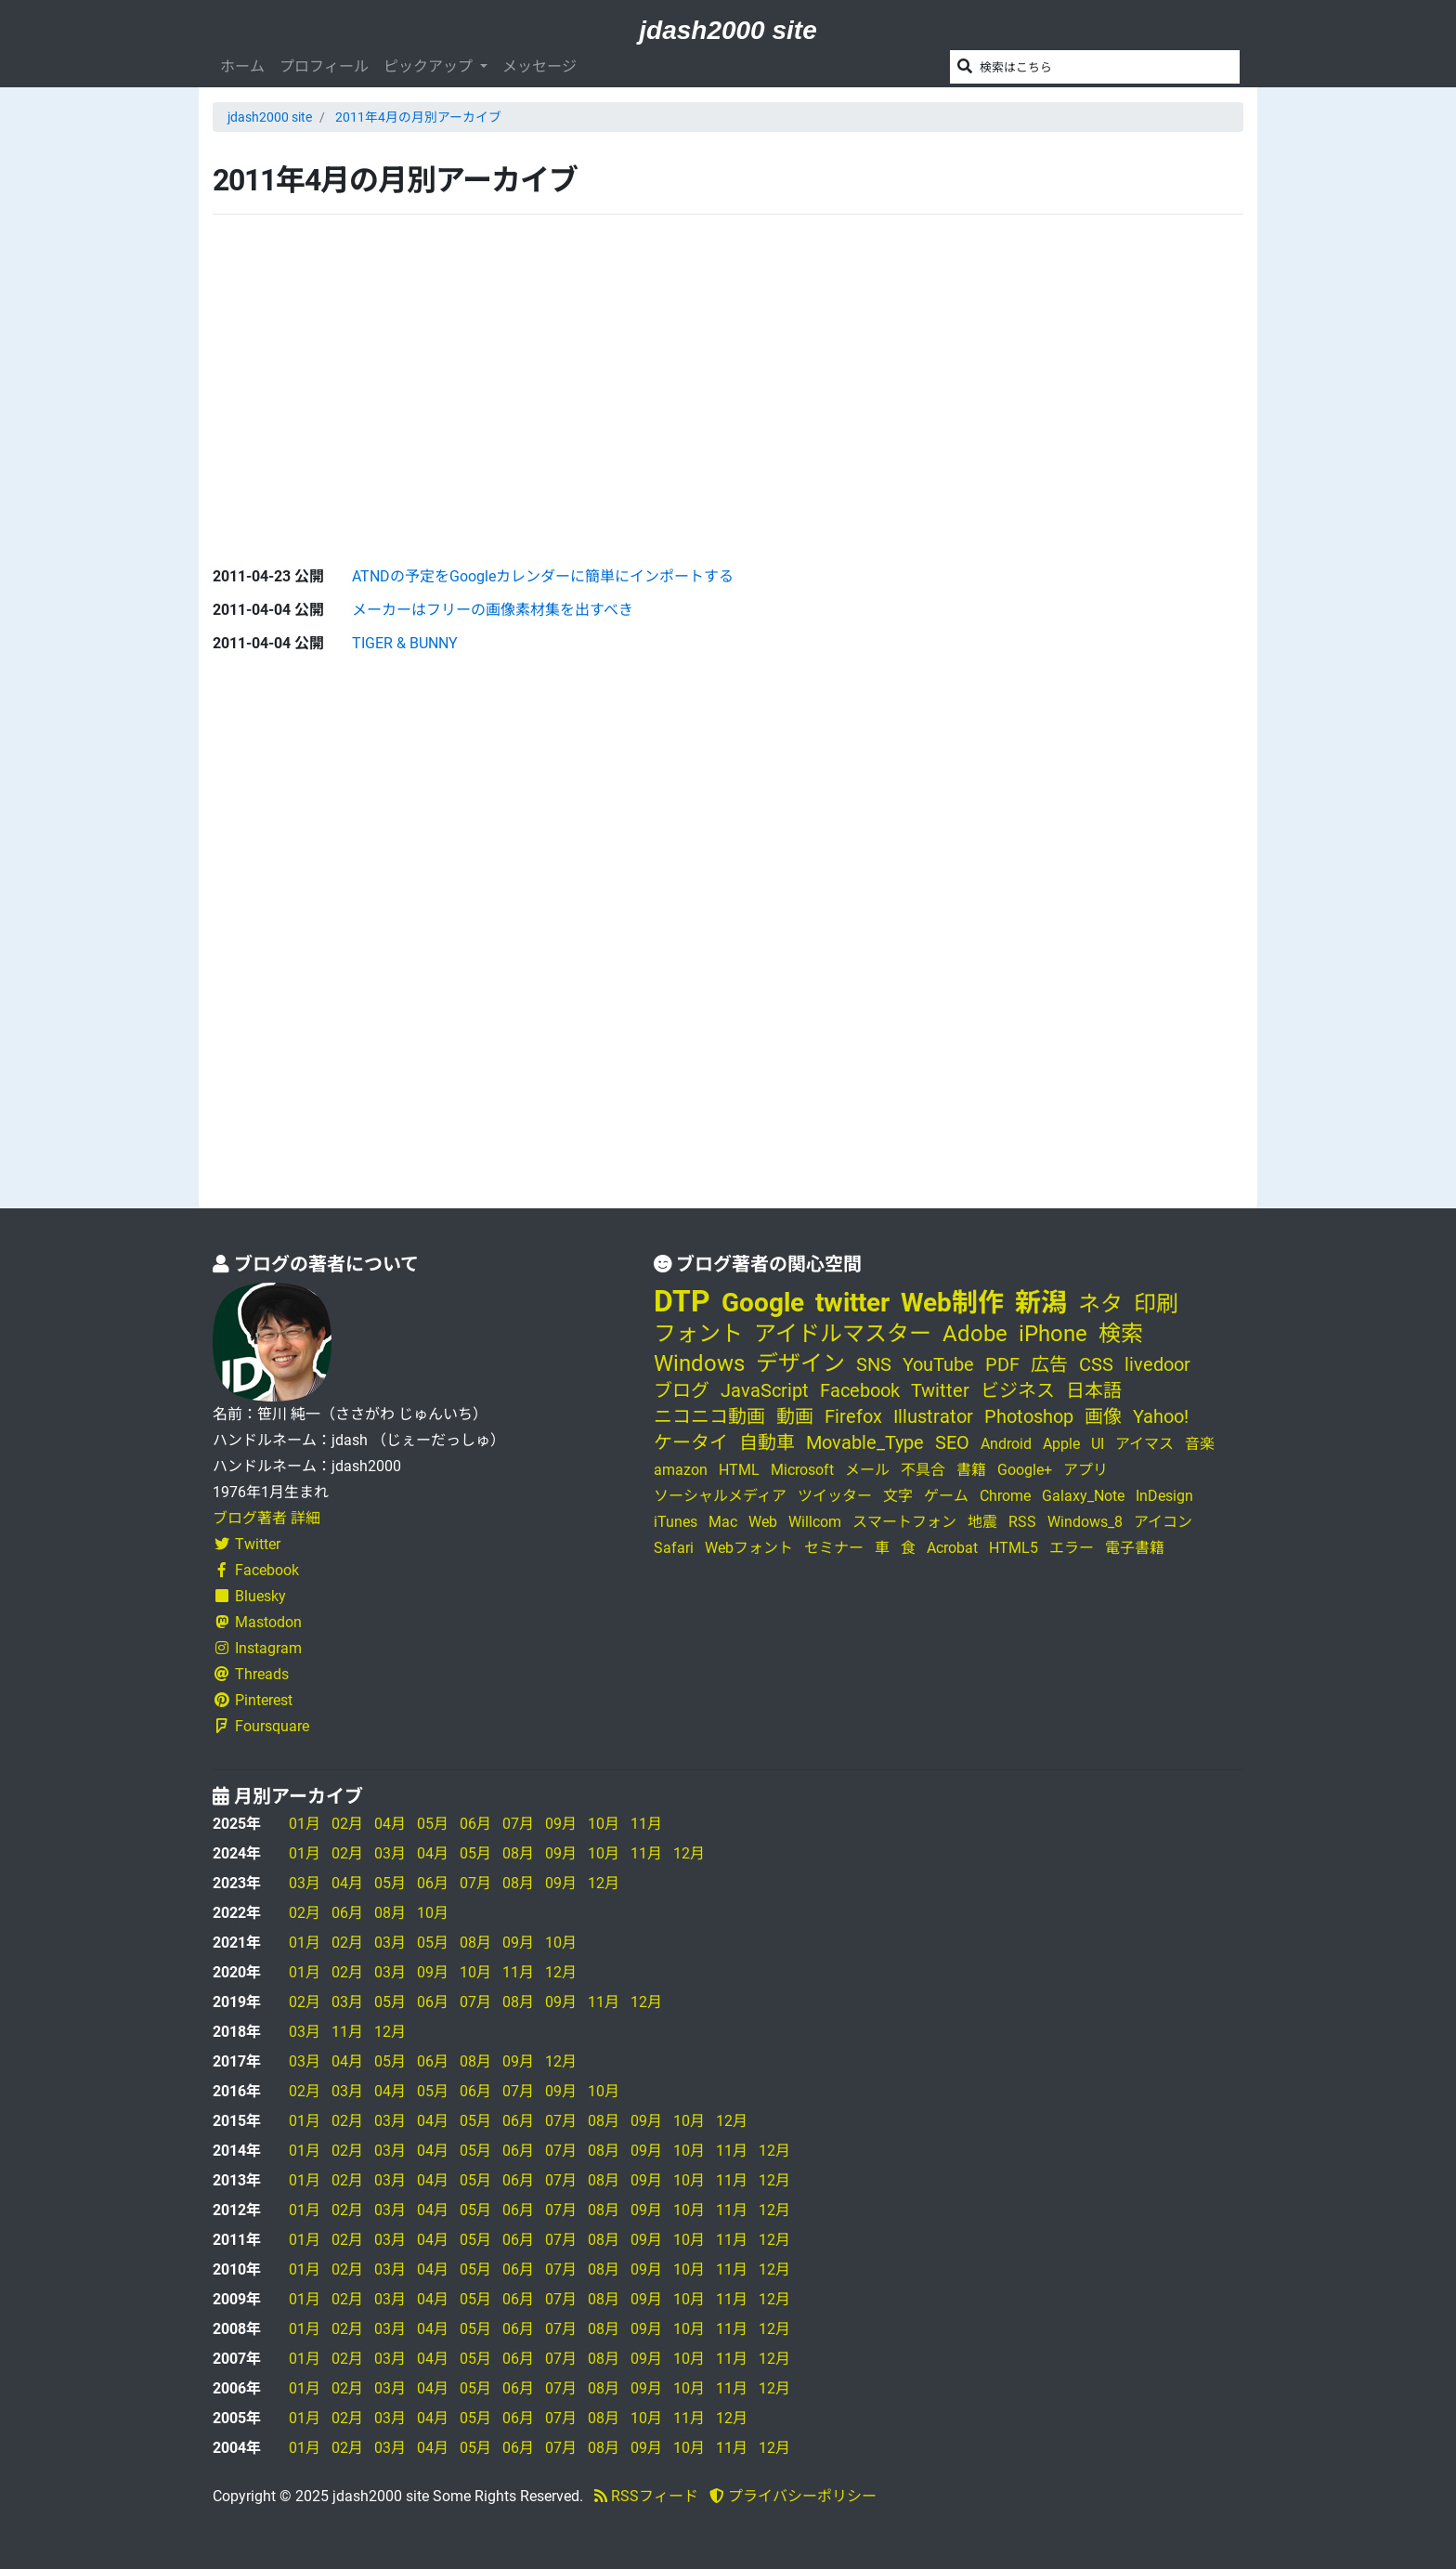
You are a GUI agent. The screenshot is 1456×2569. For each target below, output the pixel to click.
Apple (1061, 1444)
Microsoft (802, 1470)
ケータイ (691, 1442)
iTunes (675, 1522)
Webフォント (749, 1548)
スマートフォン (904, 1522)
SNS (873, 1364)
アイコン (1163, 1522)
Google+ (1024, 1470)
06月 (475, 1823)
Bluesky (249, 1596)
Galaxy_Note (1083, 1496)
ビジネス (1018, 1390)
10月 (603, 1823)
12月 (689, 1853)
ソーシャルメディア (720, 1496)
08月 (518, 1853)
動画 (794, 1416)
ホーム (242, 66)
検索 (1120, 1334)
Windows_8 (1085, 1522)
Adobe (975, 1334)
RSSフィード (646, 2496)
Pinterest (252, 1700)
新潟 (1041, 1302)
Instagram (257, 1648)
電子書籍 (1134, 1548)
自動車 (767, 1442)
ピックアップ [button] (430, 66)
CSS (1096, 1364)
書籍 (971, 1470)
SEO (952, 1442)
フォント (698, 1334)
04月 (390, 1823)
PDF (1002, 1364)
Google (763, 1302)
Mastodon (257, 1622)
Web (762, 1522)
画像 (1103, 1416)
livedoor (1157, 1364)
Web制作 (952, 1302)
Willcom (814, 1522)
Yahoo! (1161, 1416)
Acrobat (952, 1548)
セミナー (834, 1548)
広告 (1049, 1364)
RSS (1022, 1522)
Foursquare (261, 1726)
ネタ (1100, 1304)
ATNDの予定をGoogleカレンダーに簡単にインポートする (543, 576)
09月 (561, 1823)
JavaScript (765, 1390)
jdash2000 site (727, 30)
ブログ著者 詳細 (266, 1518)
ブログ (681, 1390)
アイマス (1144, 1444)
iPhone (1053, 1334)
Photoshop (1028, 1416)
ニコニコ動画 (709, 1416)
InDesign (1164, 1496)
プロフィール (324, 66)
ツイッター (835, 1496)
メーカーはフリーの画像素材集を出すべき (492, 610)
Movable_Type (865, 1442)
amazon (681, 1470)
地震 (982, 1522)
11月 (646, 1823)
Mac (722, 1522)
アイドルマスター (842, 1334)
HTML (739, 1470)
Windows (699, 1363)
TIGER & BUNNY (405, 643)
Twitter (246, 1544)
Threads (251, 1674)
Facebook (256, 1570)
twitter (852, 1302)
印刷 (1156, 1304)
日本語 (1094, 1390)
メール (867, 1470)
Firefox (853, 1416)
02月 (347, 1823)
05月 (432, 1823)
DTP (682, 1301)
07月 (518, 1823)
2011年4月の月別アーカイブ (418, 117)
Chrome (1005, 1496)
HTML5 (1013, 1548)
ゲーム (946, 1496)
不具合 (923, 1470)
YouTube (938, 1364)
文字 (898, 1496)
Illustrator (933, 1416)
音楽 (1200, 1444)
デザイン (800, 1363)
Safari (674, 1548)
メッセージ (539, 66)
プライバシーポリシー (793, 2496)
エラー (1071, 1548)
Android (1006, 1444)
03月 (390, 1853)
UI (1097, 1444)
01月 (304, 1823)
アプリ (1085, 1470)
